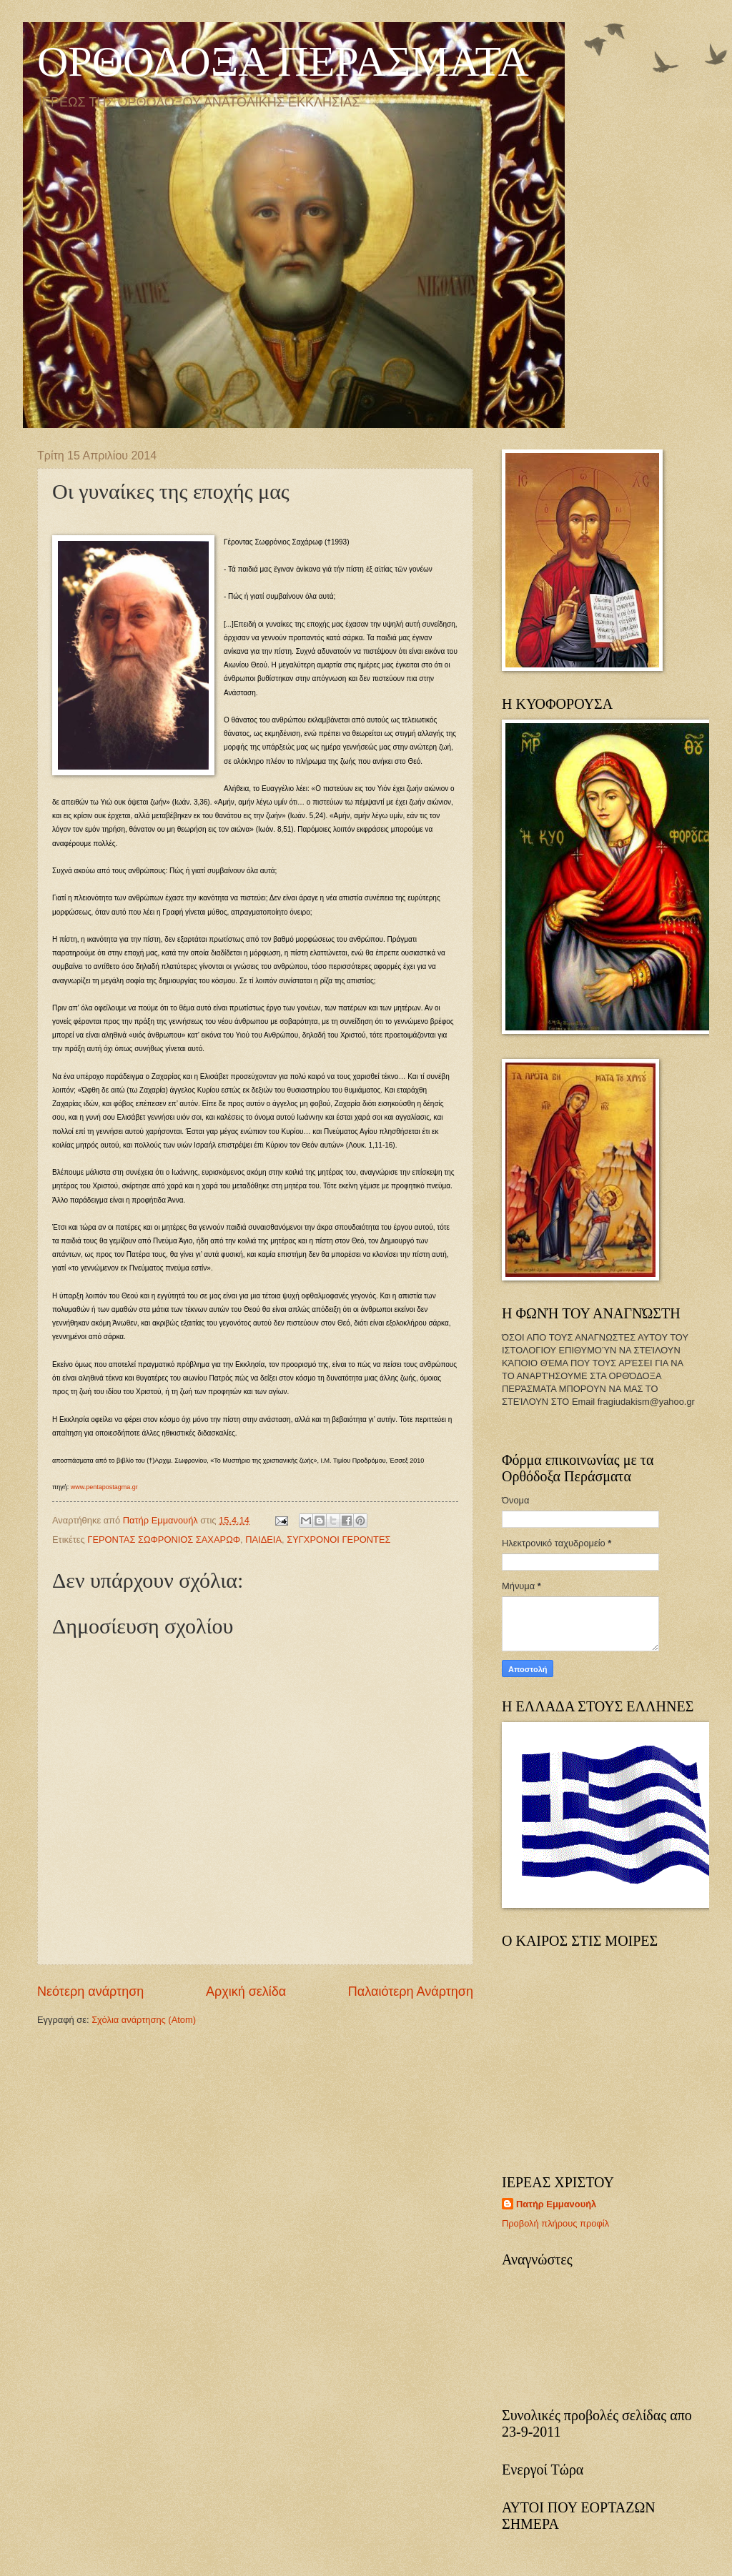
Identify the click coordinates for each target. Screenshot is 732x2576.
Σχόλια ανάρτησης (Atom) (144, 2019)
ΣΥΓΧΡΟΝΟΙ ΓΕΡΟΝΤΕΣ (338, 1539)
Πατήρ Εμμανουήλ (556, 2204)
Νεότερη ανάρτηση (90, 1991)
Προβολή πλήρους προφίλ (555, 2223)
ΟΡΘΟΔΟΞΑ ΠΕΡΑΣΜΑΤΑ (283, 61)
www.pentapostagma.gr (104, 1487)
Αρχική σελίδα (246, 1991)
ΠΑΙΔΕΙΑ (263, 1539)
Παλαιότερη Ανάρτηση (410, 1991)
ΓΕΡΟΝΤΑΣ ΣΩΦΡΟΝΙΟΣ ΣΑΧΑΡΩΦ (163, 1539)
